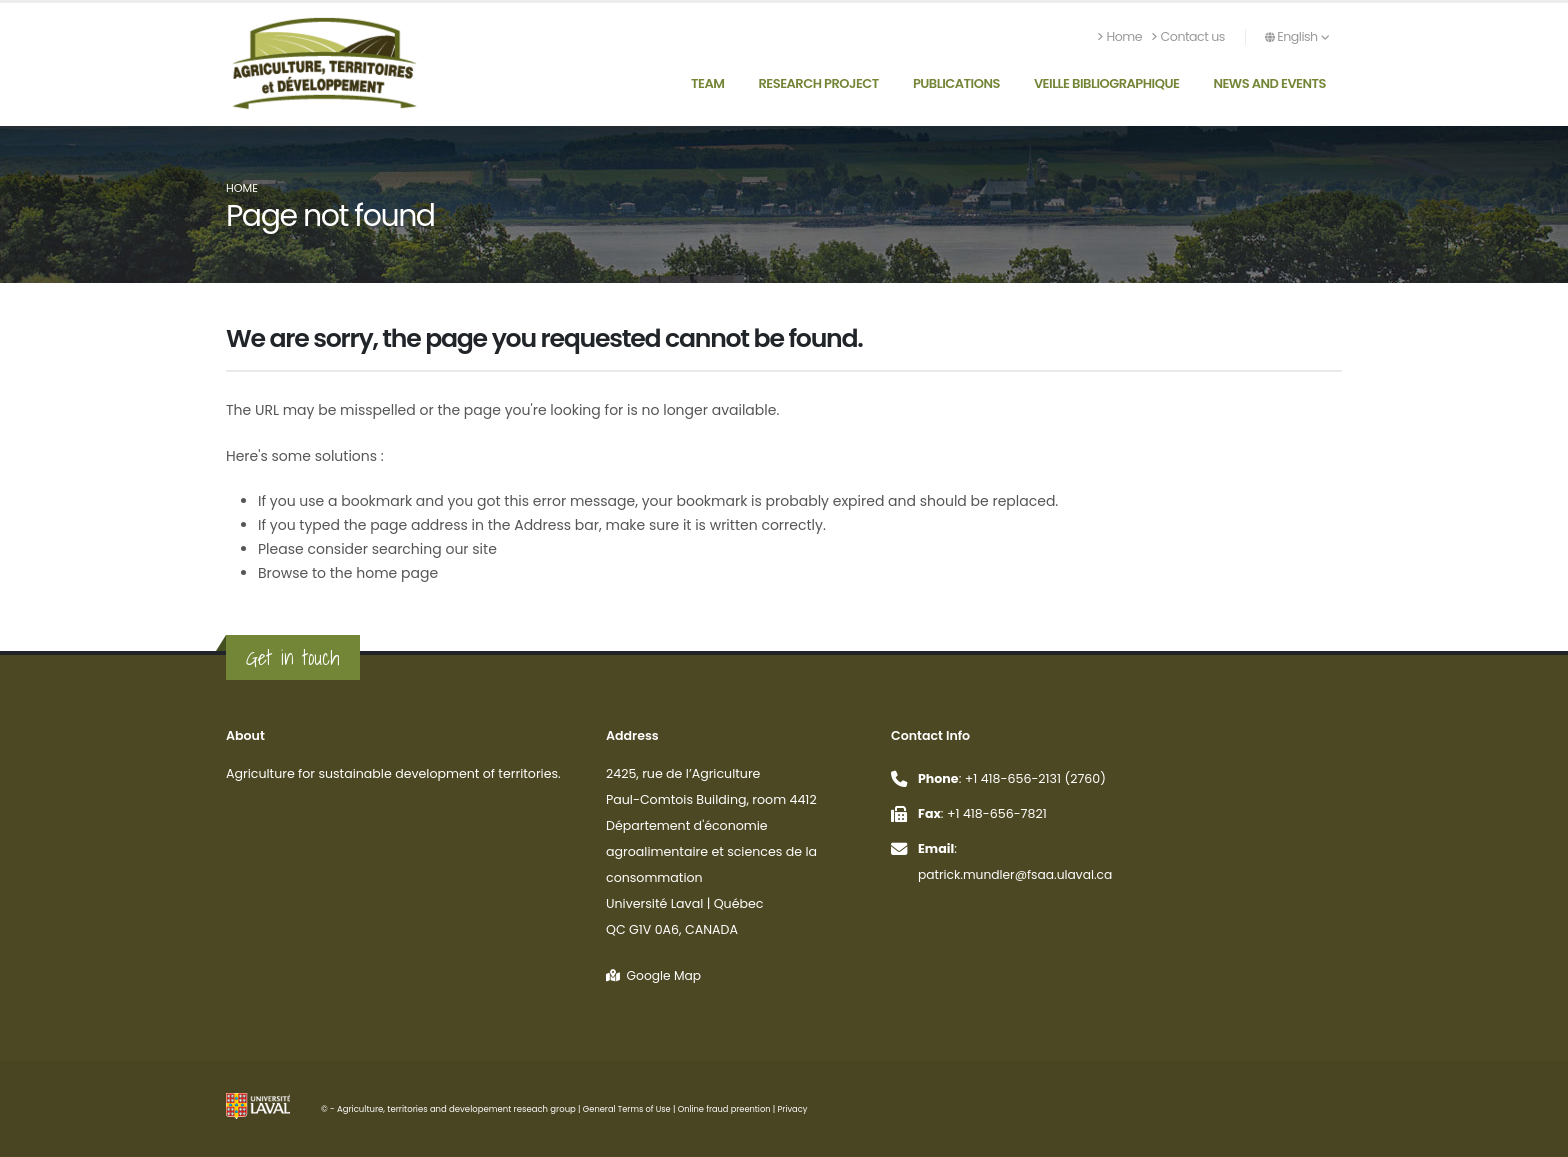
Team (707, 83)
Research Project (818, 83)
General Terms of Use (628, 1109)
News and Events (1269, 83)
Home (1120, 36)
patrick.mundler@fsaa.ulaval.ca (1018, 874)
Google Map (654, 975)
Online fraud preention (727, 1109)
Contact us (1188, 36)
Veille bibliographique (1107, 83)
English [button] (1297, 36)
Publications (956, 83)
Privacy (798, 1109)
